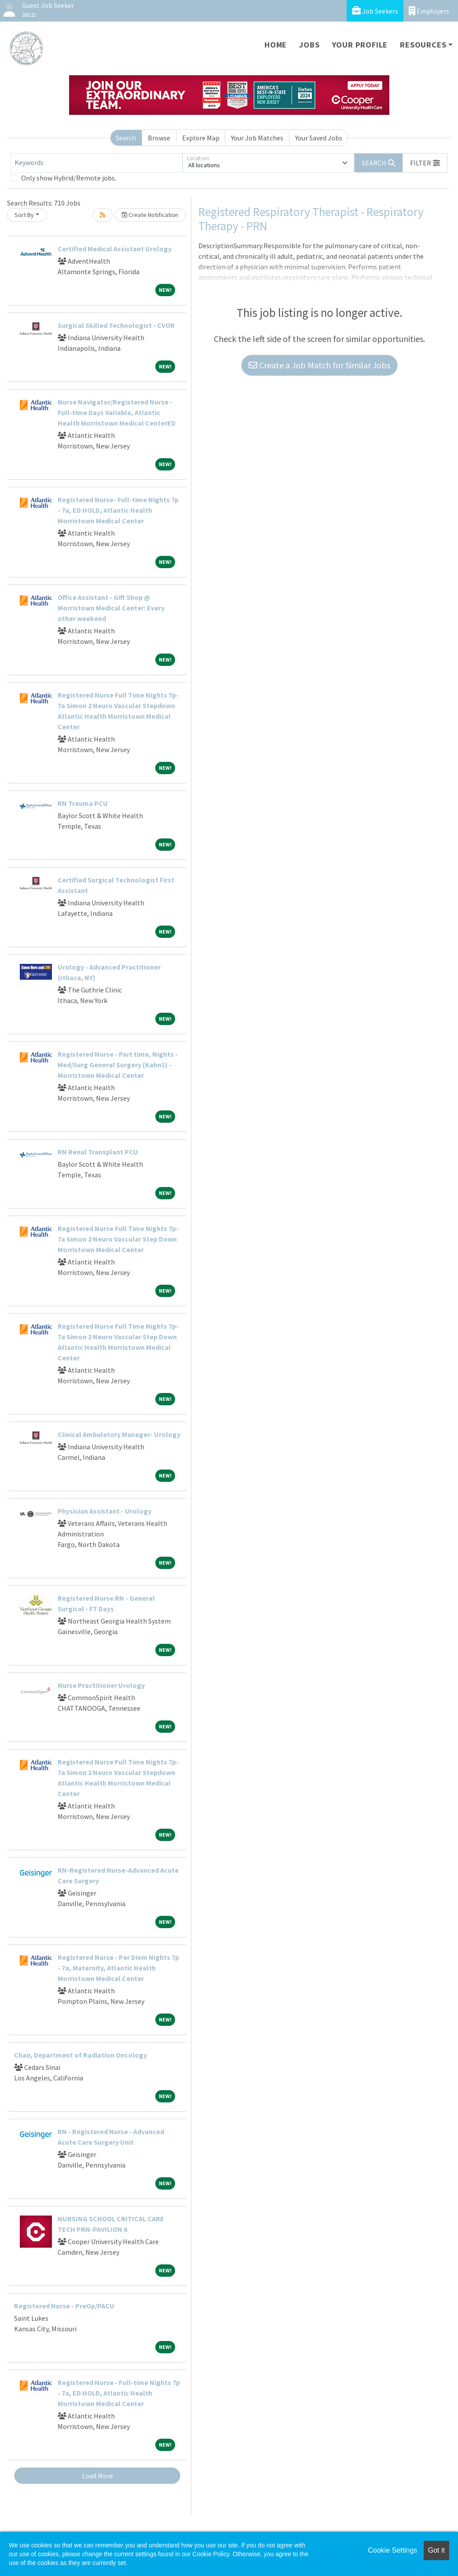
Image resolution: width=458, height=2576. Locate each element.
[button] (425, 163)
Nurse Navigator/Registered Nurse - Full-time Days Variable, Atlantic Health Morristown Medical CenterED (117, 412)
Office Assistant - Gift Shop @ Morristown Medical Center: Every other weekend (111, 608)
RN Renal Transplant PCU (98, 1151)
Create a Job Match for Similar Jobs (319, 365)
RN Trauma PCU (83, 803)
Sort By (24, 215)
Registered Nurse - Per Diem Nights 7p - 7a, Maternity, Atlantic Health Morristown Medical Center (118, 1968)
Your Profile (360, 45)
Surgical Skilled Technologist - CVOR (116, 325)
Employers (429, 10)
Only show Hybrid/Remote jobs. (68, 177)
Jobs (309, 45)
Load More (97, 2475)
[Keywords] (97, 163)
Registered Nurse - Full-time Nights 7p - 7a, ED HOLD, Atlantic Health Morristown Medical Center (119, 2393)
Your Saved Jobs (318, 137)
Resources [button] (423, 45)
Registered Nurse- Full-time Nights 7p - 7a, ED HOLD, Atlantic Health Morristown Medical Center (118, 510)
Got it (436, 2550)
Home (275, 45)
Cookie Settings (392, 2550)
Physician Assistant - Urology (104, 1511)
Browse (159, 137)
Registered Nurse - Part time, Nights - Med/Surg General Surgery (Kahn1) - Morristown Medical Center (118, 1065)
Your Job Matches (257, 137)
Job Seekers (375, 10)
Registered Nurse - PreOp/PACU (64, 2305)
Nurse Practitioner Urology (101, 1685)
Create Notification (150, 215)
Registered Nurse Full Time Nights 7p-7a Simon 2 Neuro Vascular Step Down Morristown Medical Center (118, 1239)
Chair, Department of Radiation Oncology (80, 2055)
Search (126, 137)
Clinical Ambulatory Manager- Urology (119, 1434)
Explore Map (201, 137)
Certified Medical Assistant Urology (115, 248)
